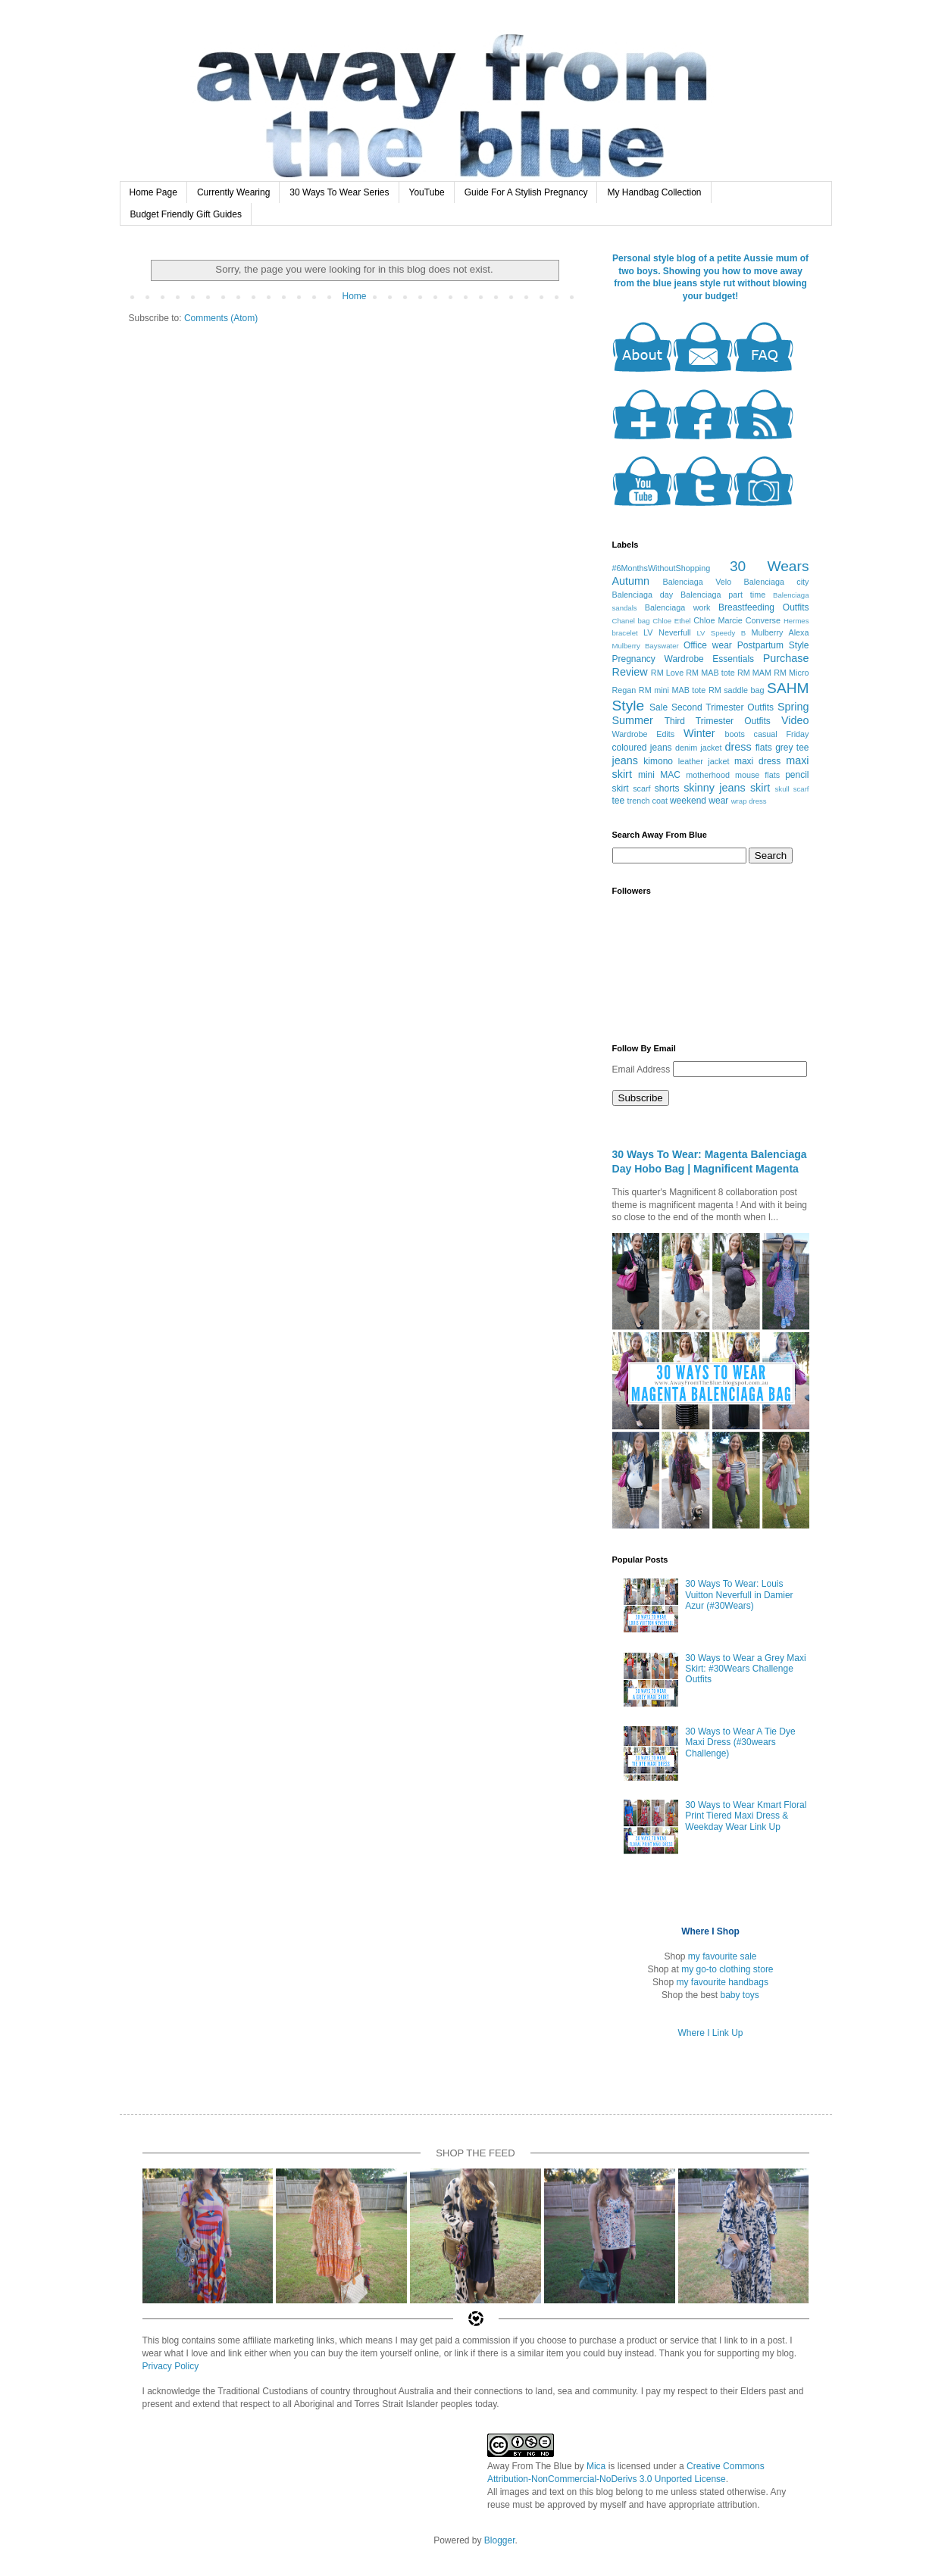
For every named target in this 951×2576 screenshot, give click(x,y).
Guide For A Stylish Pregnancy (526, 192)
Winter (699, 733)
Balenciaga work (678, 607)
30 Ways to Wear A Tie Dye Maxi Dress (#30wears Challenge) (740, 1742)
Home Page (153, 192)
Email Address (642, 1069)
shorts (667, 788)
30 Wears (769, 566)
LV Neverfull (667, 632)
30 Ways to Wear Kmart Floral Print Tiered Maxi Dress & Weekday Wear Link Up (745, 1816)
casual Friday (781, 733)
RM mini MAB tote (672, 690)
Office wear (708, 645)
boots (734, 733)
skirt (760, 788)
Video (795, 720)
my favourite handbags (722, 1982)
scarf (641, 788)
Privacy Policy (170, 2366)
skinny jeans (714, 788)
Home (354, 296)
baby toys (740, 1995)
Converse (763, 620)
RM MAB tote (710, 672)
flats (763, 747)
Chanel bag (631, 621)
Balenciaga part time (722, 594)
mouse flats (757, 774)
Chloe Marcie (718, 620)
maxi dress (757, 761)
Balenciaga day (643, 594)
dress (738, 747)
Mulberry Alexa (780, 632)
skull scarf (792, 789)
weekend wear (699, 800)
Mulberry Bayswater (645, 646)
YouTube (427, 192)
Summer (632, 720)
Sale (658, 707)
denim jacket (698, 747)
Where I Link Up (710, 2033)
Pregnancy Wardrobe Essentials (683, 659)
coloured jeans (642, 747)
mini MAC (659, 775)
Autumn (631, 581)
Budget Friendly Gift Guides (186, 214)
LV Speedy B (721, 633)
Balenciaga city (776, 581)
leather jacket (704, 761)
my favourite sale (722, 1956)
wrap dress (749, 801)
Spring (793, 707)
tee (618, 800)
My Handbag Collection (654, 192)
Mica (596, 2466)
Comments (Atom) (221, 318)
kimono (658, 761)
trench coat (647, 800)
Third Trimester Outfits (718, 721)
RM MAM (754, 672)
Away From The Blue (529, 2466)
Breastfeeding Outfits (763, 607)
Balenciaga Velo (696, 581)
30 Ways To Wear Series (339, 192)
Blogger (499, 2540)
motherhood (708, 774)
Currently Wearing (233, 192)
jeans (625, 760)
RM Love (667, 672)
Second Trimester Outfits (722, 707)
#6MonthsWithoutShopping (661, 568)
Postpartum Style (773, 645)
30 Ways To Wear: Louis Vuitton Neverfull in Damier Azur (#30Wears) (739, 1594)
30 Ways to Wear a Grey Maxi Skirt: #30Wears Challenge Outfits (745, 1669)
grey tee (792, 747)
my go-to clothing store (727, 1969)
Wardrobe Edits (643, 733)
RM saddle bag (737, 690)
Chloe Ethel (671, 621)
